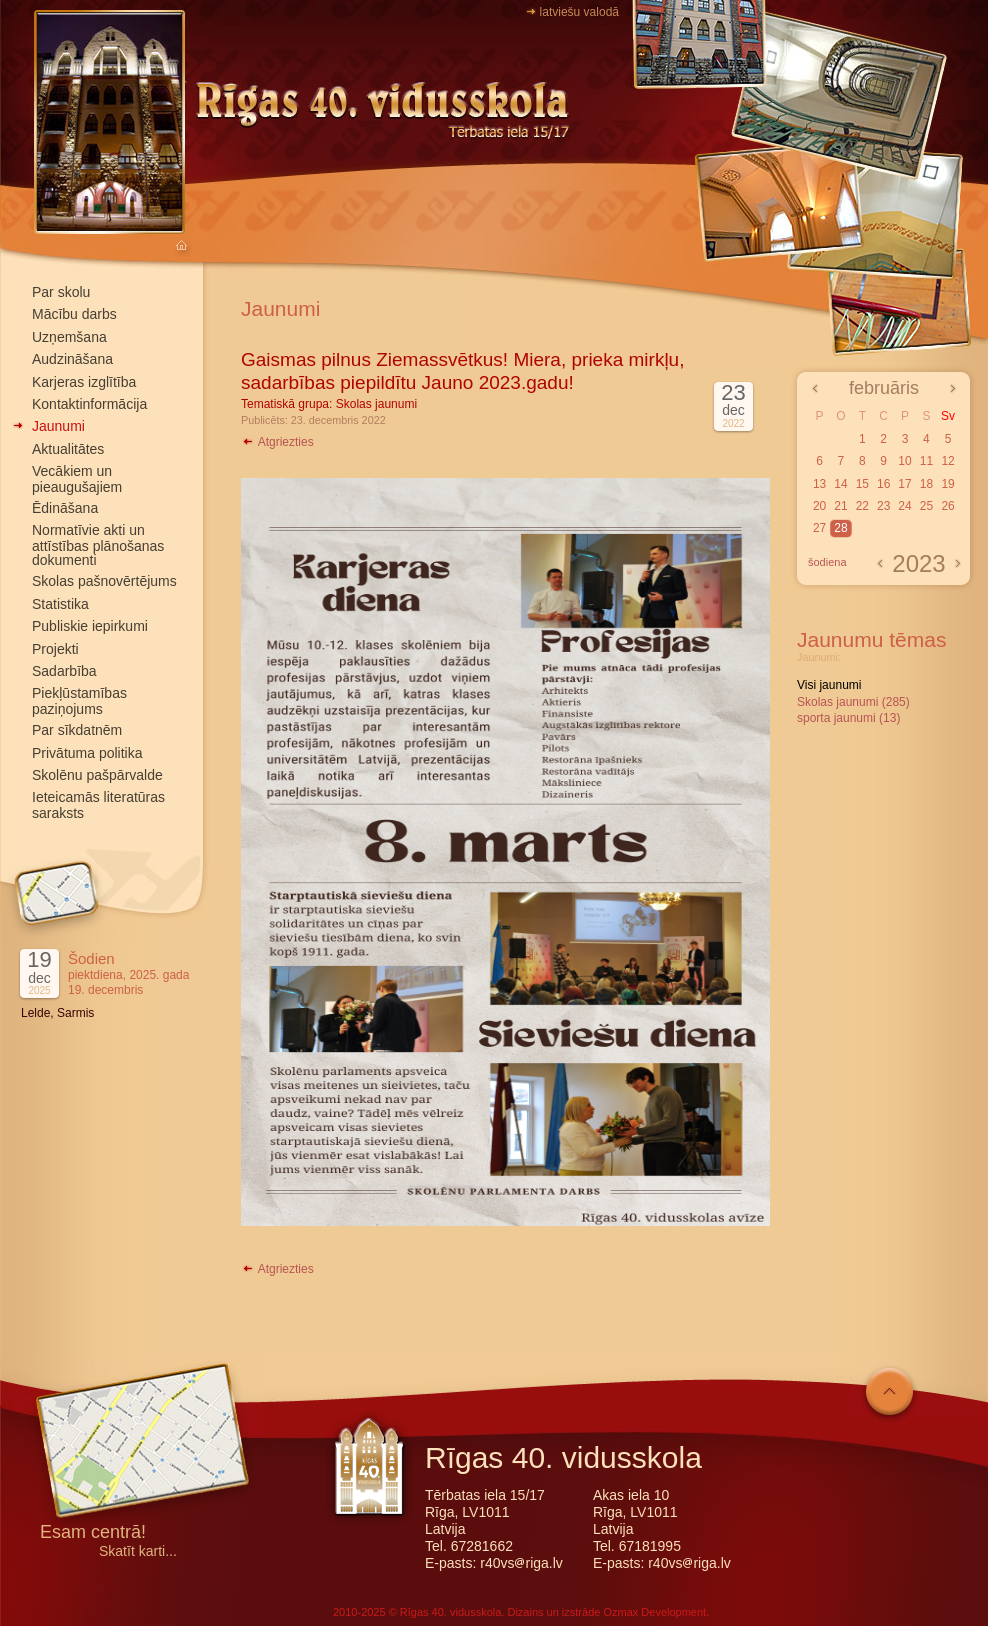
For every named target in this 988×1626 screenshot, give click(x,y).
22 (862, 506)
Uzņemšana (69, 337)
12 (947, 461)
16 (883, 484)
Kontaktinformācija (89, 404)
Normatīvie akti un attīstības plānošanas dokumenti (98, 545)
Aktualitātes (68, 449)
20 (819, 506)
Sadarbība (64, 671)
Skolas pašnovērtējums (104, 581)
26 (947, 506)
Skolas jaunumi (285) (853, 702)
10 (904, 461)
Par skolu (61, 292)
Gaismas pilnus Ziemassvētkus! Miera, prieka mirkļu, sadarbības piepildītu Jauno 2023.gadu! (462, 371)
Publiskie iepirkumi (90, 626)
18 (926, 484)
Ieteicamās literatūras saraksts (98, 804)
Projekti (55, 649)
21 (840, 506)
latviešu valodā (579, 12)
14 (840, 484)
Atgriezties (277, 442)
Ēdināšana (65, 508)
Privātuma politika (87, 753)
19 (947, 484)
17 (904, 484)
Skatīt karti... (138, 1551)
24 (904, 506)
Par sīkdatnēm (77, 730)
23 (883, 506)
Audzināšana (72, 359)
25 (926, 506)
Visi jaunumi (829, 685)
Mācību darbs (74, 314)
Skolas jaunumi (376, 404)
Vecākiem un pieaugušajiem (77, 478)
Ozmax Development (654, 1612)
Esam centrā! (93, 1533)
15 (862, 484)
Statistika (60, 604)
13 (819, 484)
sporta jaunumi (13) (848, 718)
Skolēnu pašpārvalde (97, 775)
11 (926, 461)
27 (819, 528)
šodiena (827, 562)
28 (840, 528)
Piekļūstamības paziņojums (79, 700)
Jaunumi (58, 426)
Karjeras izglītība (84, 382)
